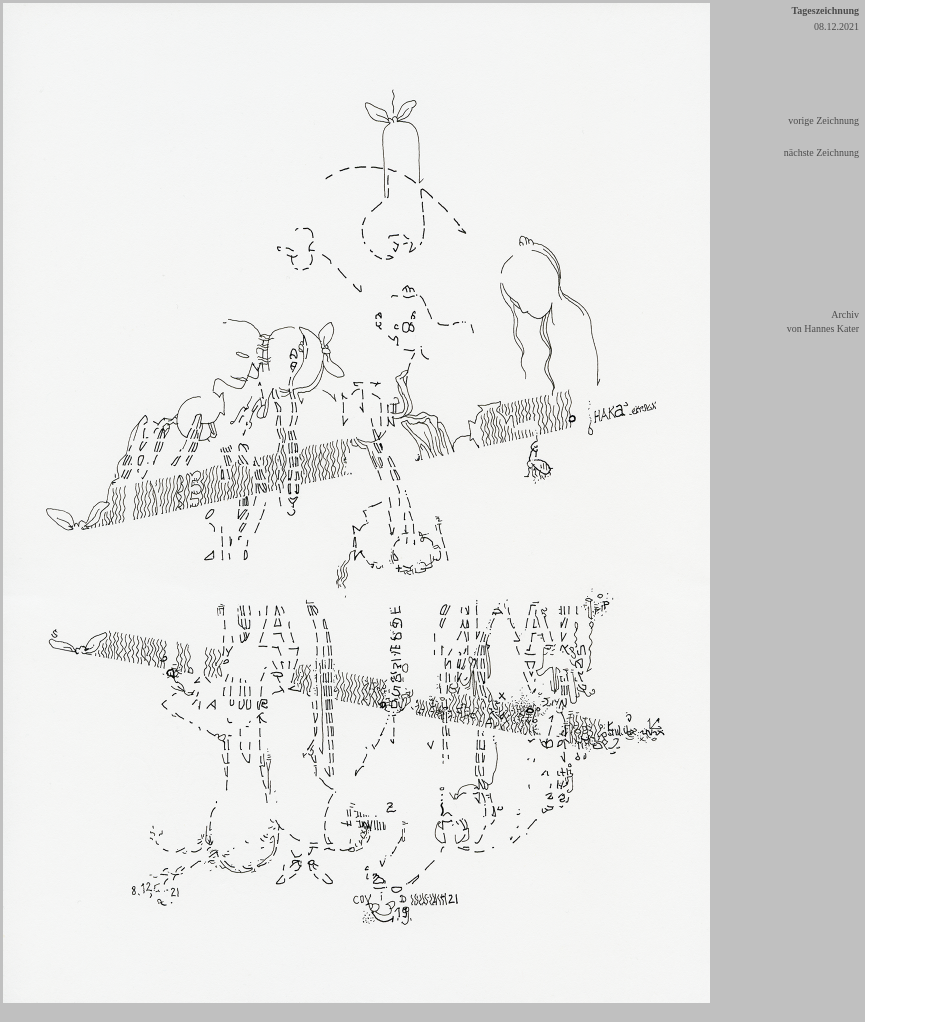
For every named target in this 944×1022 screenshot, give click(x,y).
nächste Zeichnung (821, 152)
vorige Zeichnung (823, 120)
